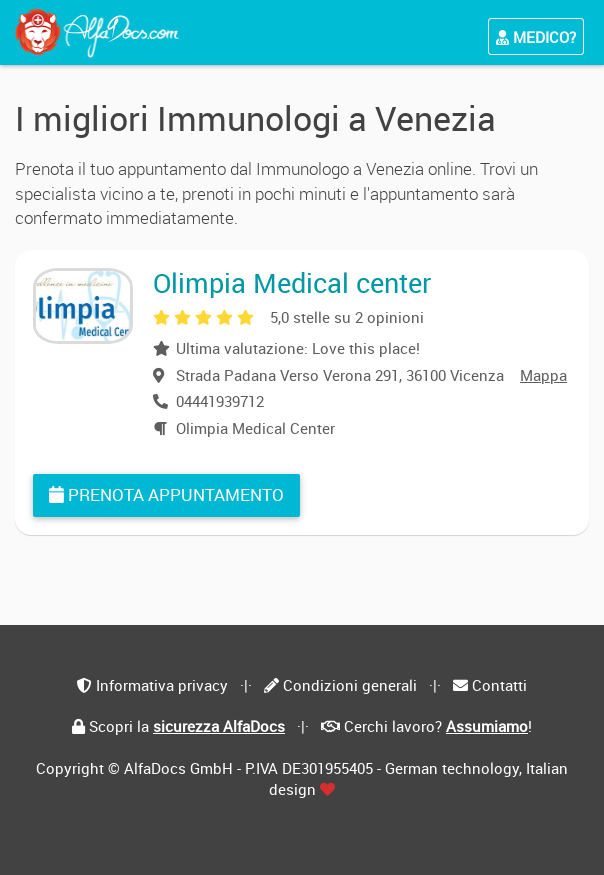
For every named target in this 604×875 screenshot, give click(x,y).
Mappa (543, 375)
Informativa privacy (162, 685)
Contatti (499, 685)
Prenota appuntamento (166, 494)
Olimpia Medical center (292, 282)
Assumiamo (487, 726)
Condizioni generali (350, 685)
